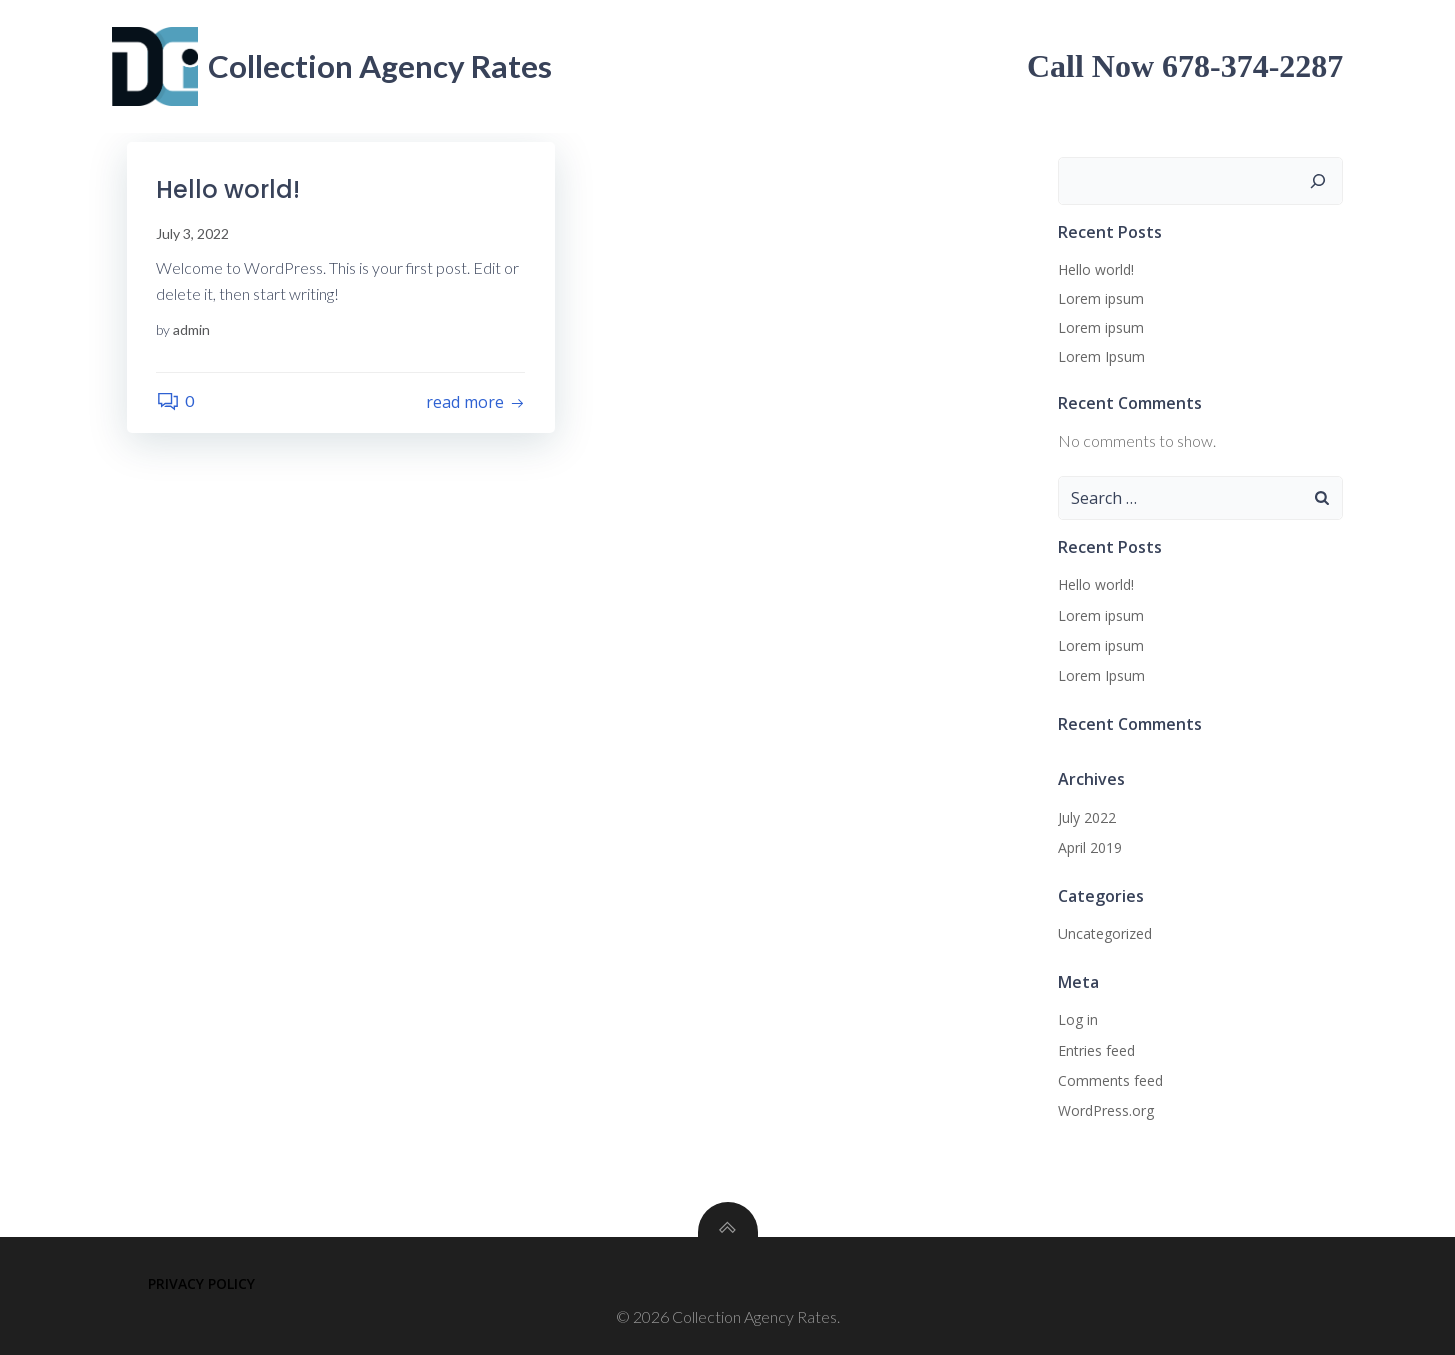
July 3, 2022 (193, 233)
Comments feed (1110, 1080)
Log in (1078, 1019)
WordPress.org (1106, 1110)
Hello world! (1096, 269)
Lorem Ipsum (1101, 356)
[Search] (1319, 181)
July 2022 (1087, 817)
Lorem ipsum (1101, 298)
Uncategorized (1105, 933)
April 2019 (1090, 847)
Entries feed (1096, 1050)
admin (192, 330)
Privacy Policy (201, 1283)
